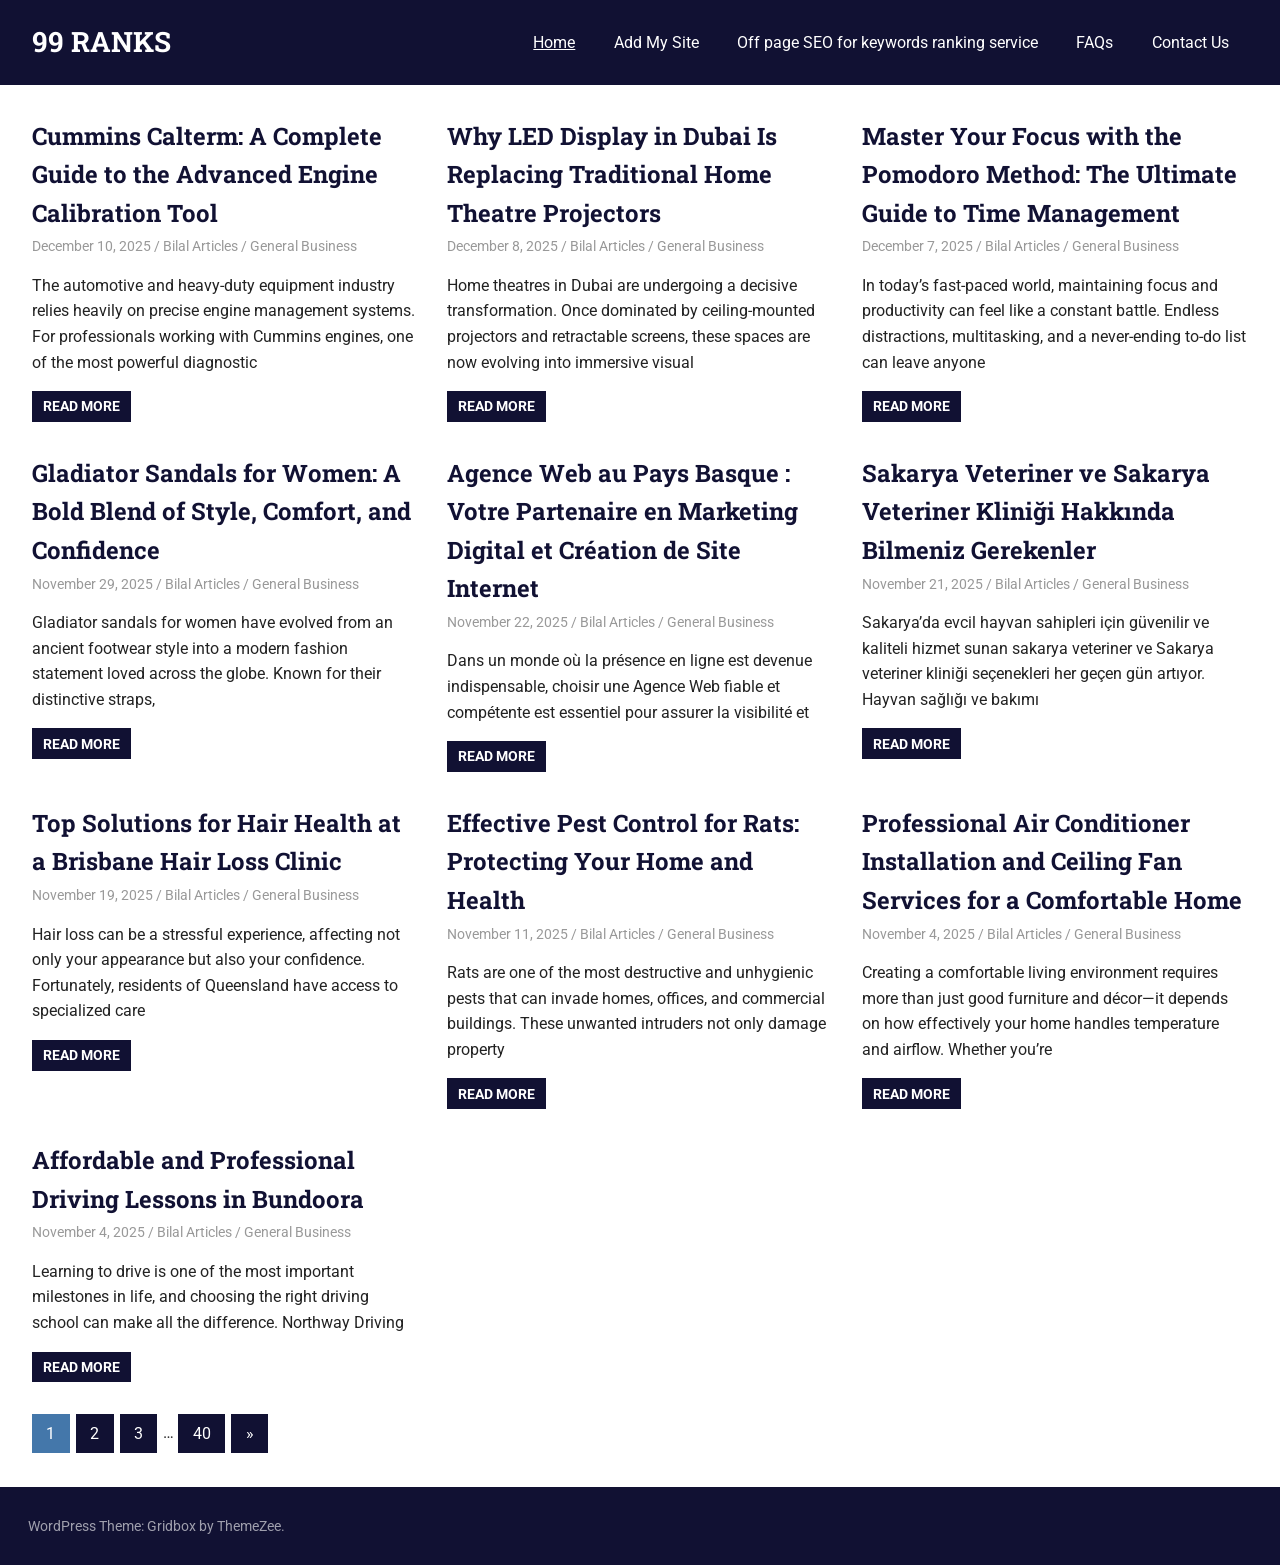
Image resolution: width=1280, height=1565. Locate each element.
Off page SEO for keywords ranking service (887, 42)
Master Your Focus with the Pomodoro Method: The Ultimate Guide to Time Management (1049, 174)
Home (554, 42)
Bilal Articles (200, 246)
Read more (81, 406)
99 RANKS (101, 41)
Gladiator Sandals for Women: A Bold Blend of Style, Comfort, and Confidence (221, 511)
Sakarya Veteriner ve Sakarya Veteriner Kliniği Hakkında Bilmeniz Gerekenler (1036, 511)
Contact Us (1190, 42)
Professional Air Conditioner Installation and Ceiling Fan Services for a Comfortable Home (1052, 861)
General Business (303, 246)
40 (202, 1433)
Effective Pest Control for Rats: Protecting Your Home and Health (623, 861)
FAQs (1094, 42)
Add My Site (656, 42)
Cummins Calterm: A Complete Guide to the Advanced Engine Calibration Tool (207, 174)
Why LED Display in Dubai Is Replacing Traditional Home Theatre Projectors (612, 174)
